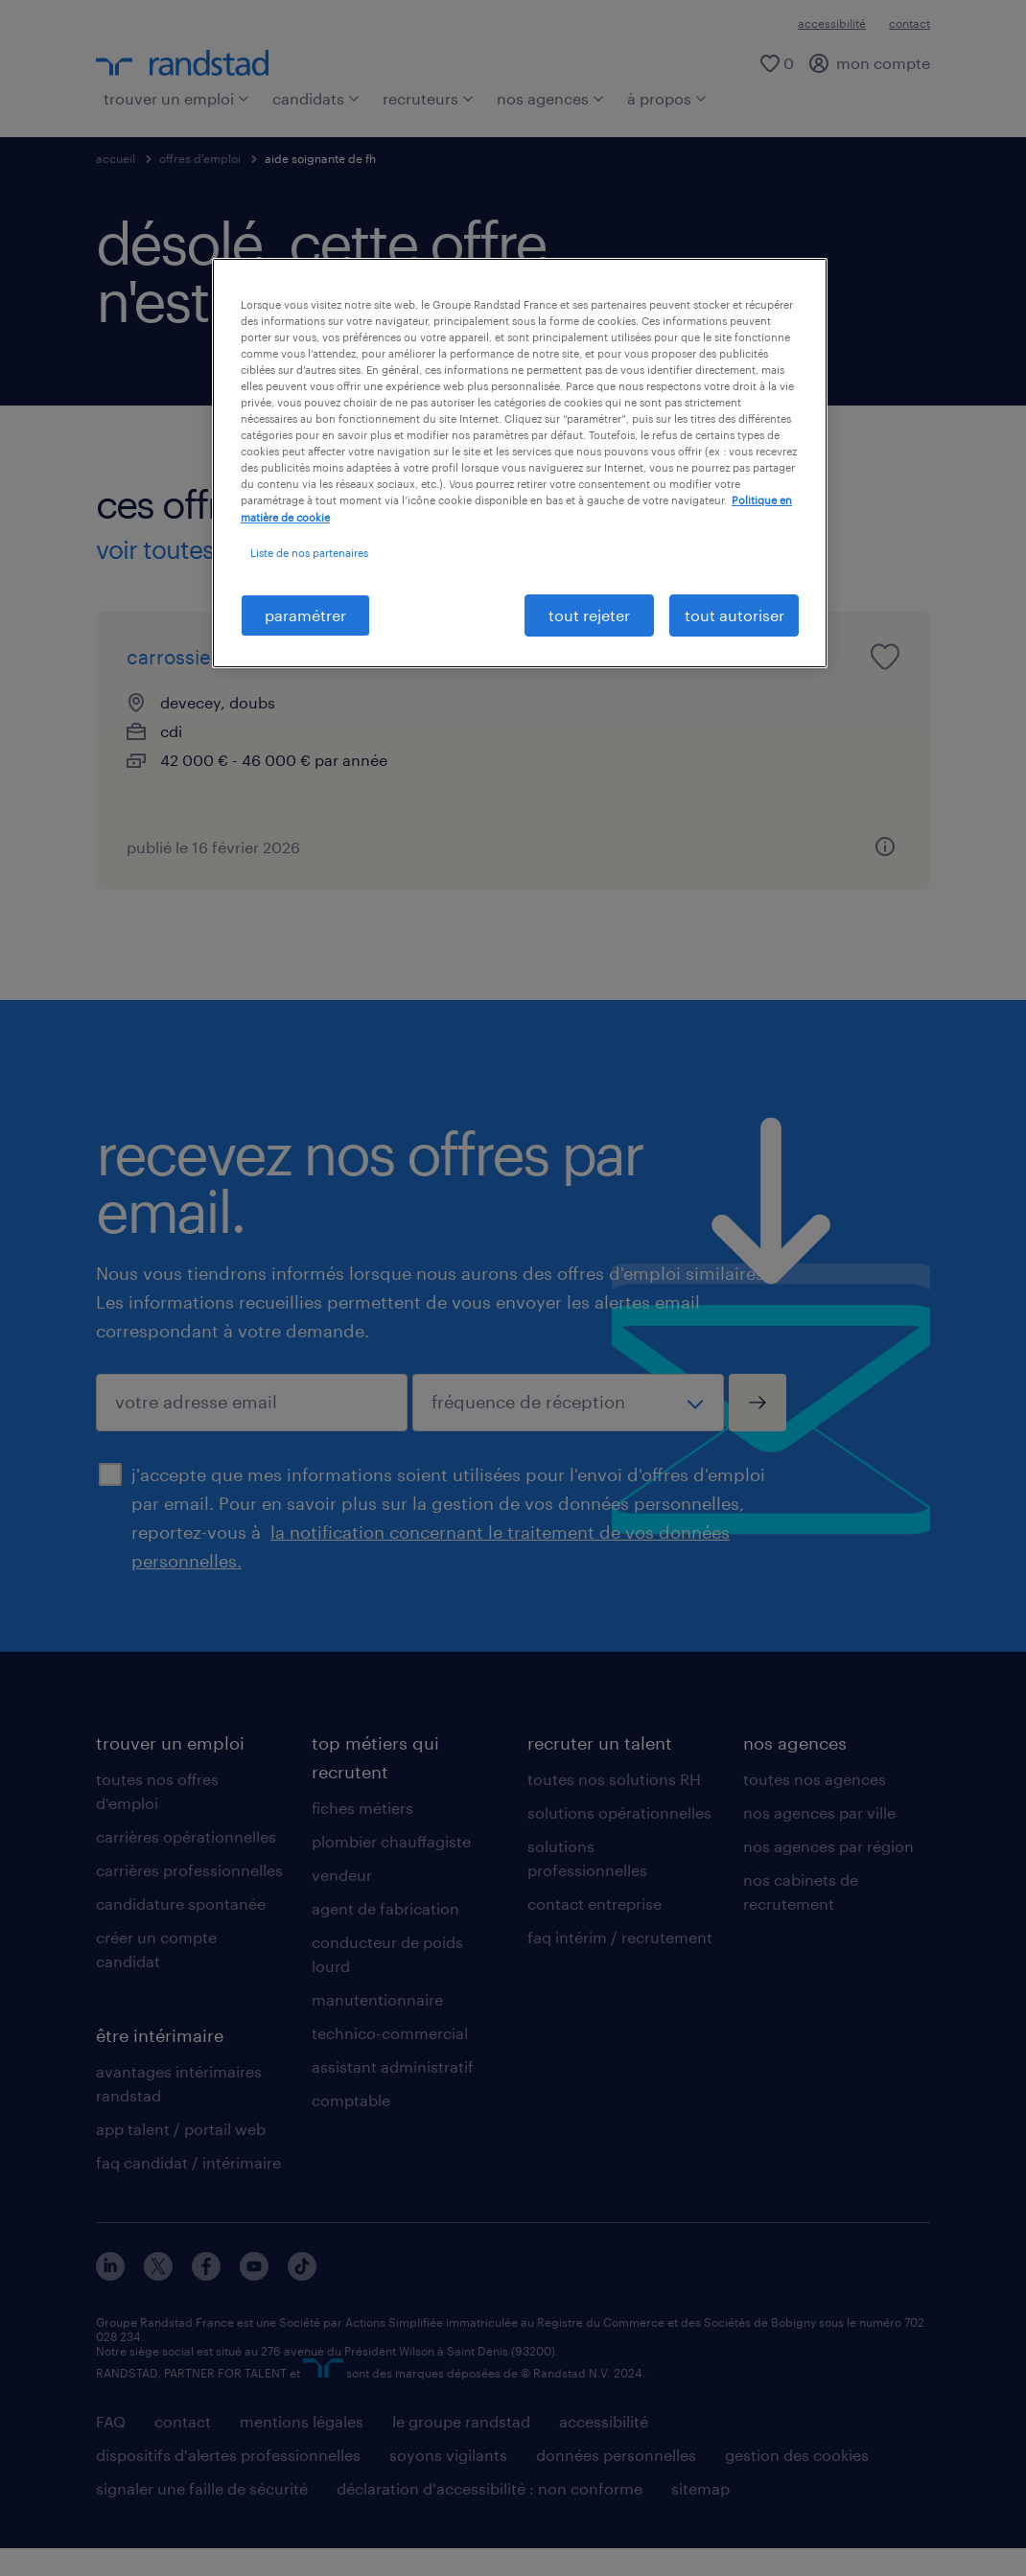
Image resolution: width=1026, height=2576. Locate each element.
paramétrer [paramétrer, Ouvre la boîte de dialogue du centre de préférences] (305, 615)
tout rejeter (589, 615)
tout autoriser (734, 615)
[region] (520, 463)
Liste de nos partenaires (309, 552)
